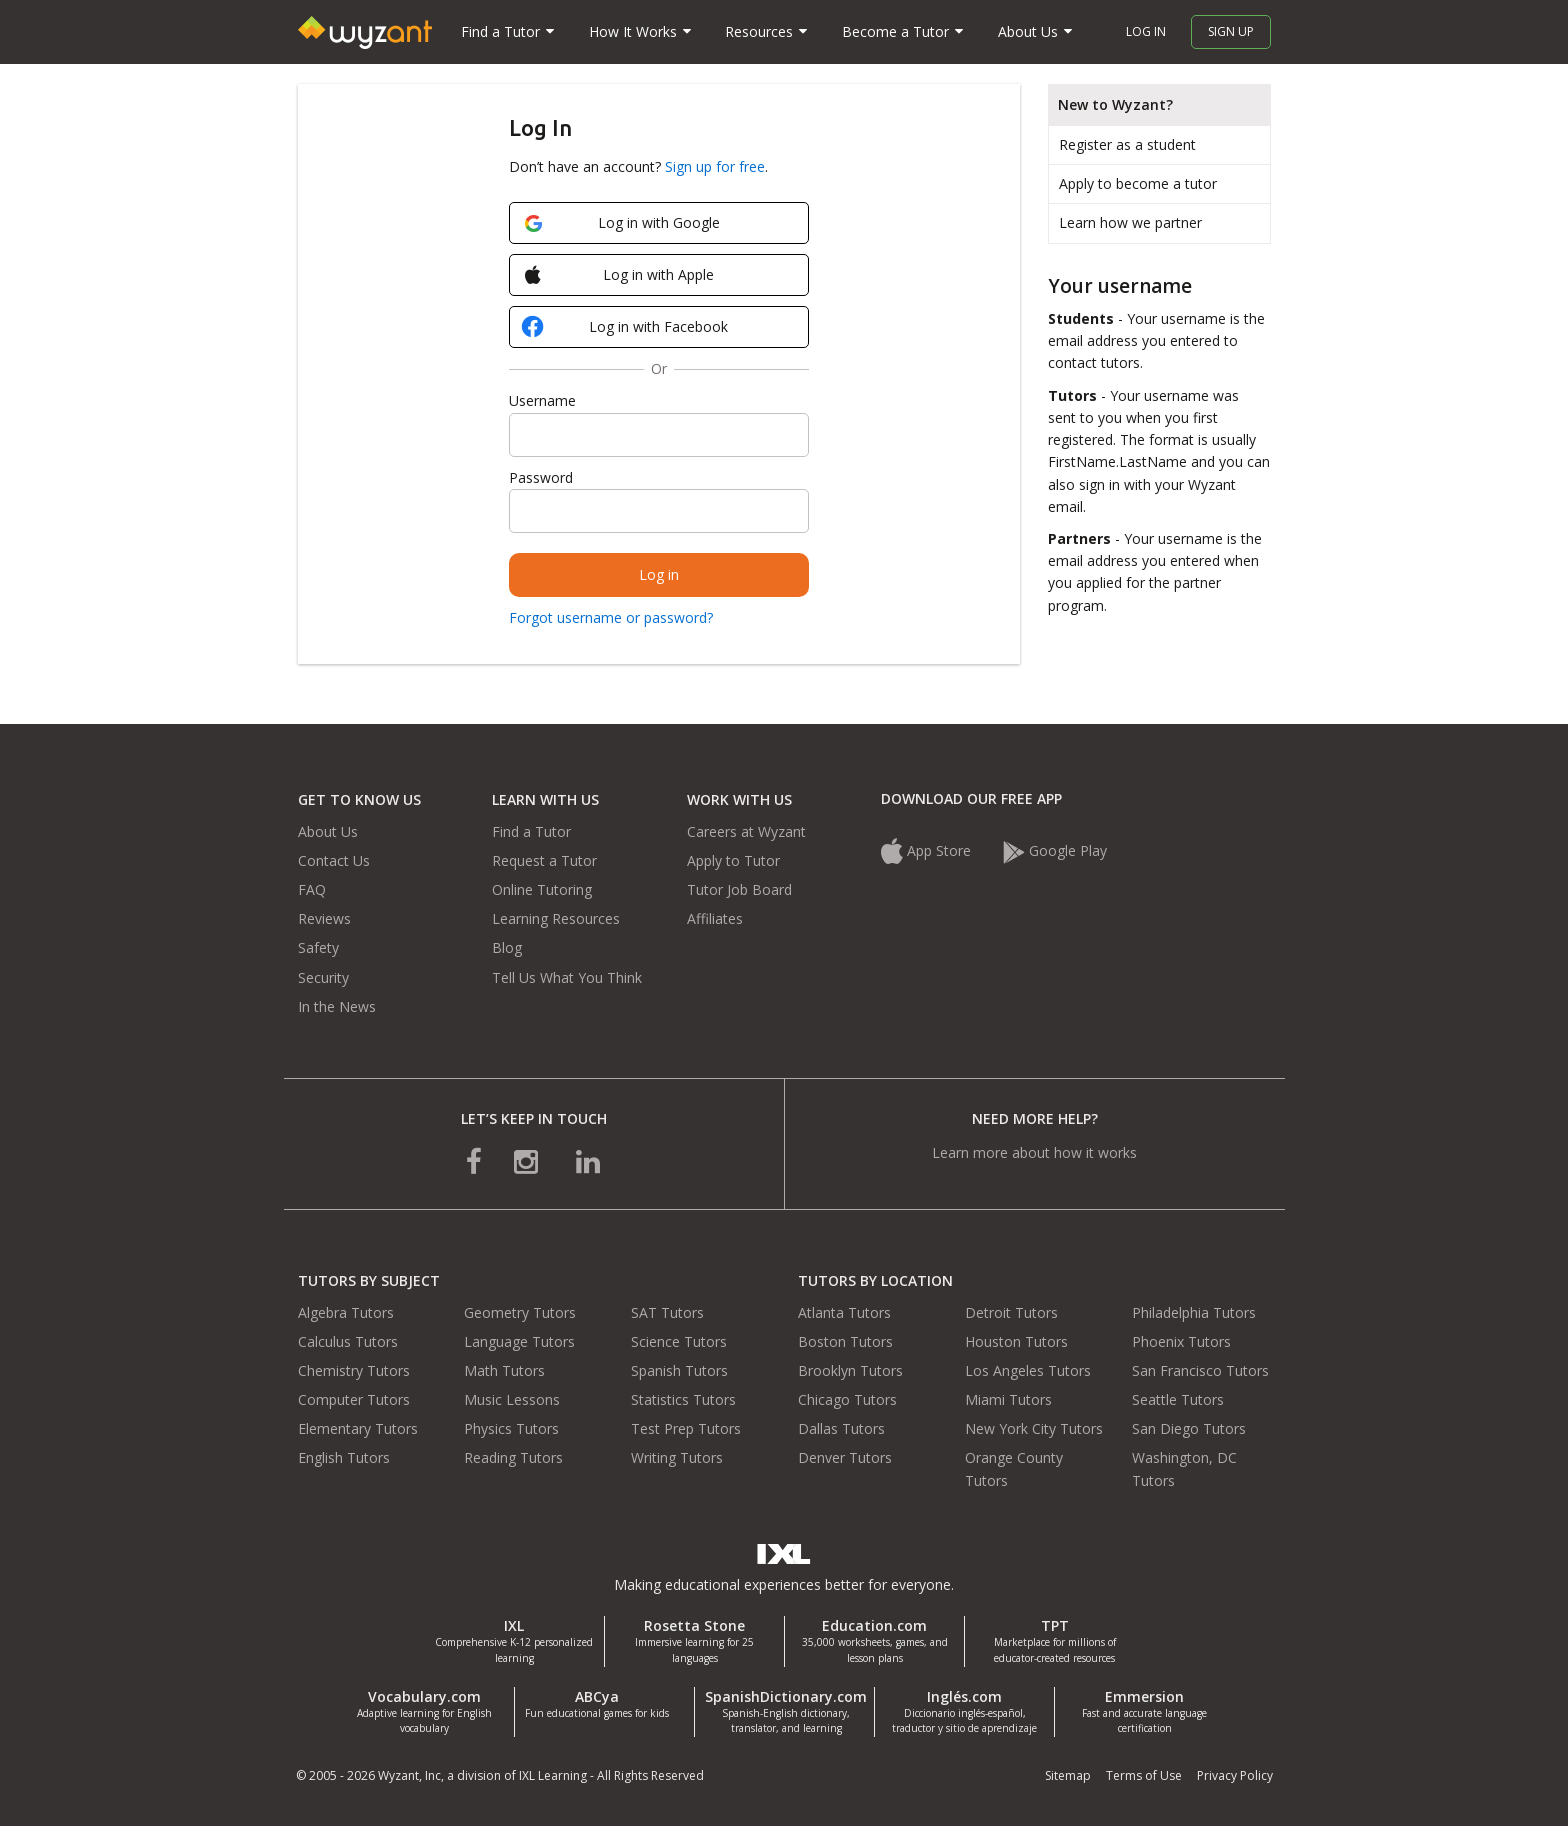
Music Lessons (512, 1399)
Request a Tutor (544, 860)
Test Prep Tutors (686, 1428)
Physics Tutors (511, 1428)
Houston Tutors (1016, 1341)
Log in (1146, 31)
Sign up (1231, 31)
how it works (1095, 1152)
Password (541, 477)
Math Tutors (504, 1370)
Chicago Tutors (847, 1399)
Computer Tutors (354, 1399)
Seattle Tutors (1178, 1399)
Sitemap (1068, 1775)
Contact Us (334, 860)
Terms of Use (1144, 1775)
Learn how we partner (1130, 222)
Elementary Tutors (358, 1428)
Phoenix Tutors (1181, 1341)
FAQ (312, 889)
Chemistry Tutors (354, 1370)
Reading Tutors (513, 1457)
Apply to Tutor (733, 860)
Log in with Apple (620, 275)
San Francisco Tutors (1200, 1370)
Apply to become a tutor (1138, 183)
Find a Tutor (531, 831)
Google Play (1055, 850)
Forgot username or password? (611, 617)
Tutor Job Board (739, 889)
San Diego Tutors (1189, 1428)
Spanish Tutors (679, 1370)
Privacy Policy (1235, 1775)
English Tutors (344, 1457)
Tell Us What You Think (567, 977)
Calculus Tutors (348, 1341)
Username (542, 400)
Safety (318, 947)
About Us (328, 831)
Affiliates (715, 918)
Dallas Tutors (841, 1428)
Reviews (324, 918)
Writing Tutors (677, 1457)
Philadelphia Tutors (1194, 1312)
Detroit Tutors (1011, 1312)
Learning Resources (556, 918)
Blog (507, 947)
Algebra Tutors (346, 1312)
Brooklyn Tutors (850, 1370)
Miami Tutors (1008, 1399)
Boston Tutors (845, 1341)
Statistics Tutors (683, 1399)
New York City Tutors (1034, 1428)
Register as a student (1127, 144)
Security (323, 977)
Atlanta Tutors (844, 1312)
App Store (928, 850)
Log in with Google (622, 222)
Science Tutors (679, 1341)
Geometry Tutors (520, 1312)
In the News (337, 1006)
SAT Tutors (667, 1312)
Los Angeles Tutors (1028, 1370)
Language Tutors (519, 1341)
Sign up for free (715, 166)
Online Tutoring (542, 889)
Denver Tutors (845, 1457)
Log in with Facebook (627, 328)
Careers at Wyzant (746, 831)
